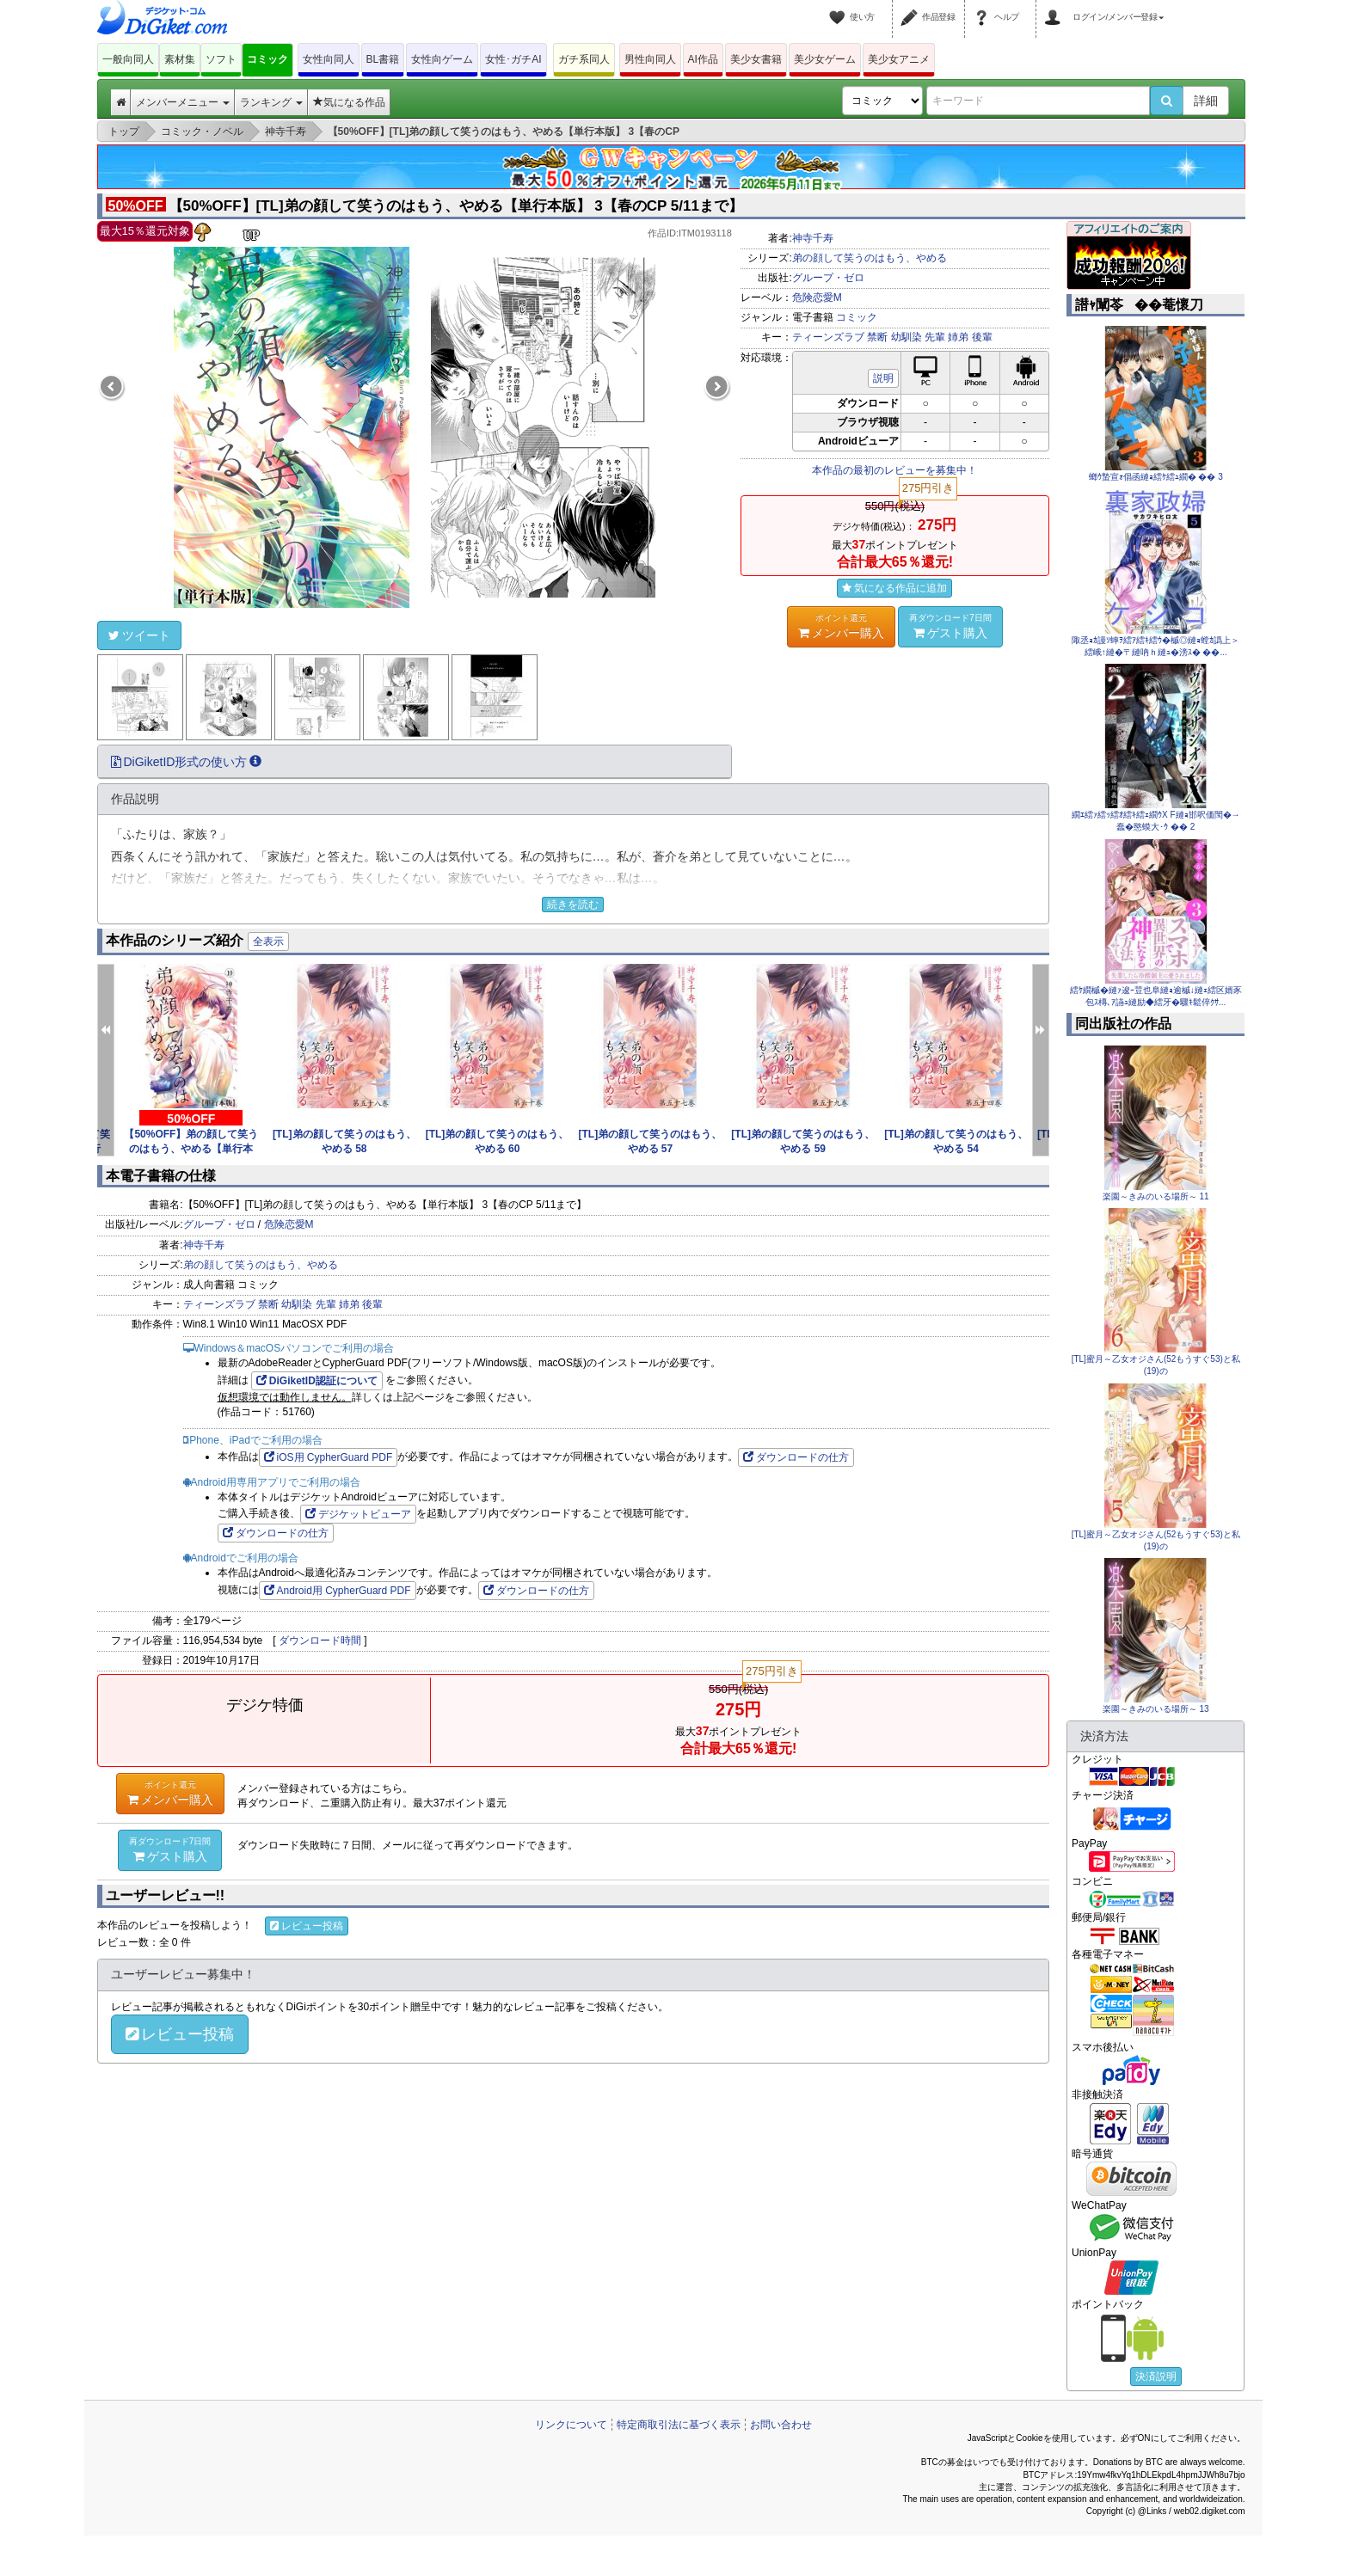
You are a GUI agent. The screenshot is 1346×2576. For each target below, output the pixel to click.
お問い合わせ (781, 2425)
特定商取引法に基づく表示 (679, 2425)
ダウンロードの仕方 (796, 1457)
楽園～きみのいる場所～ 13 (1156, 1709)
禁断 (877, 337)
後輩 (982, 337)
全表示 (268, 941)
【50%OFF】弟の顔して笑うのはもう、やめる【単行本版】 (191, 1148)
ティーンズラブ (828, 337)
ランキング (271, 102)
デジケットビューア (358, 1514)
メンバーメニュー (183, 102)
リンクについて (571, 2425)
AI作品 (703, 59)
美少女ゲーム (825, 59)
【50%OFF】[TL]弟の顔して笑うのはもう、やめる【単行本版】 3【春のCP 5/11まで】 (424, 206)
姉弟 (958, 337)
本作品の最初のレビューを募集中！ (894, 470)
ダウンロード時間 (320, 1641)
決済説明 (1156, 2377)
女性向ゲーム (442, 59)
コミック (267, 59)
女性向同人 (328, 59)
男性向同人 (650, 59)
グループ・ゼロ (828, 278)
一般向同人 (128, 59)
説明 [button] (883, 378)
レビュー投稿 (306, 1926)
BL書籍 (383, 59)
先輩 (935, 337)
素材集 (179, 59)
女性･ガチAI (513, 59)
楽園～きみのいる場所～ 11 (1156, 1196)
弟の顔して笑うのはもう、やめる (869, 258)
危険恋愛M (817, 297)
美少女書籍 (756, 59)
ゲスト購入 (950, 626)
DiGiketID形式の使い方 (186, 762)
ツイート (139, 635)
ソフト (221, 59)
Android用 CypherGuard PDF (337, 1591)
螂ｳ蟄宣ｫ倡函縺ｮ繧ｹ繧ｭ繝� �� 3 (1156, 476)
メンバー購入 (841, 626)
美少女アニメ (899, 59)
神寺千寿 (812, 238)
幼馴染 (906, 337)
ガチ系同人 (584, 59)
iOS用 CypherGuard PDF (328, 1457)
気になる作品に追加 (894, 588)
